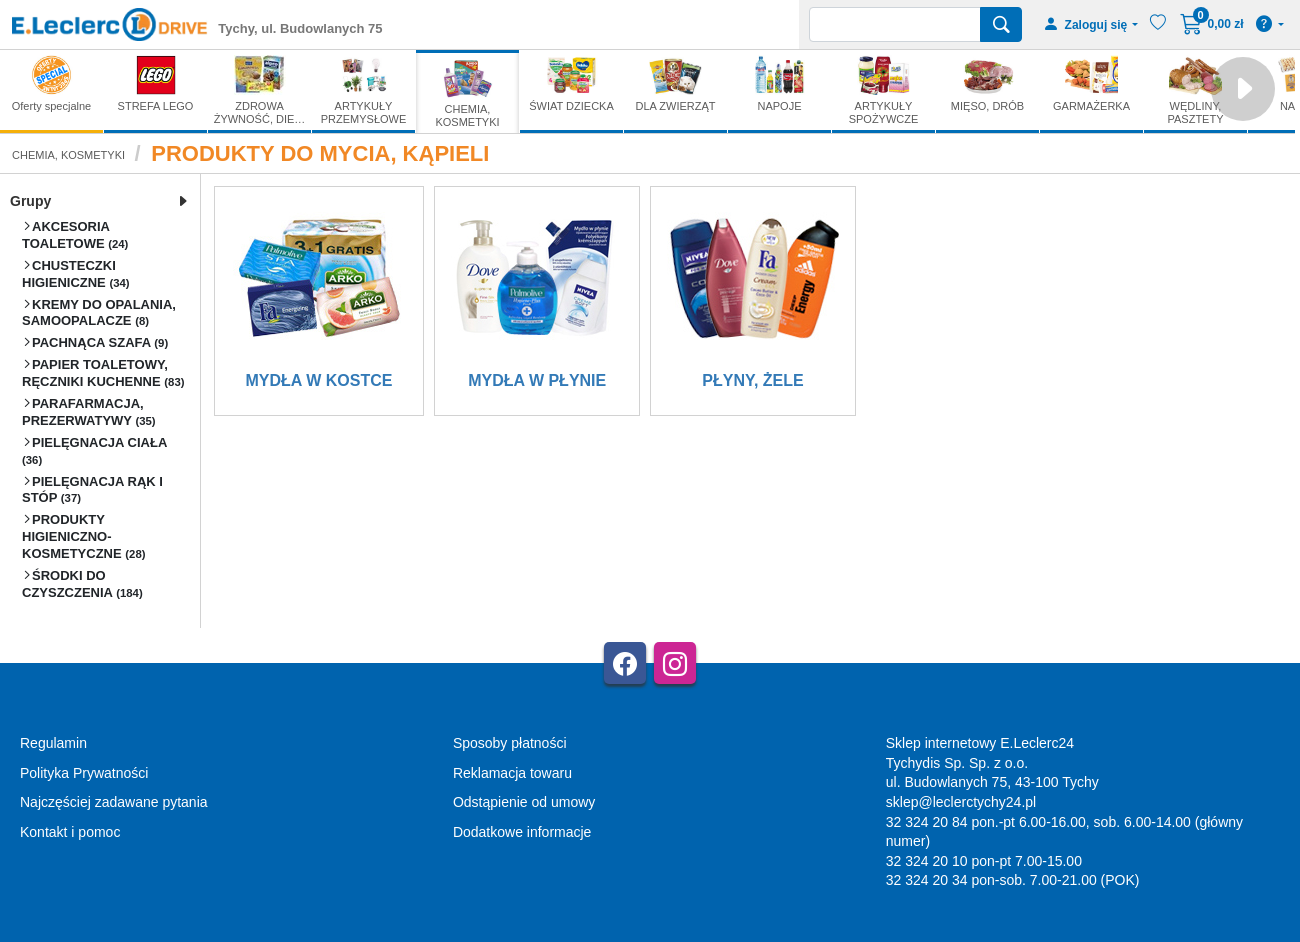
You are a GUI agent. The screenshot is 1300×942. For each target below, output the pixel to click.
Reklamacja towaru (512, 773)
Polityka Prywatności (84, 773)
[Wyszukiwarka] (895, 24)
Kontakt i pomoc (70, 832)
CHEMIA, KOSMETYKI (68, 155)
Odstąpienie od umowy (524, 802)
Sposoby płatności (510, 743)
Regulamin (53, 743)
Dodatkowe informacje (522, 832)
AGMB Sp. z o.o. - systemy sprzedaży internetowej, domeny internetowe (459, 933)
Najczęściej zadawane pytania (114, 802)
